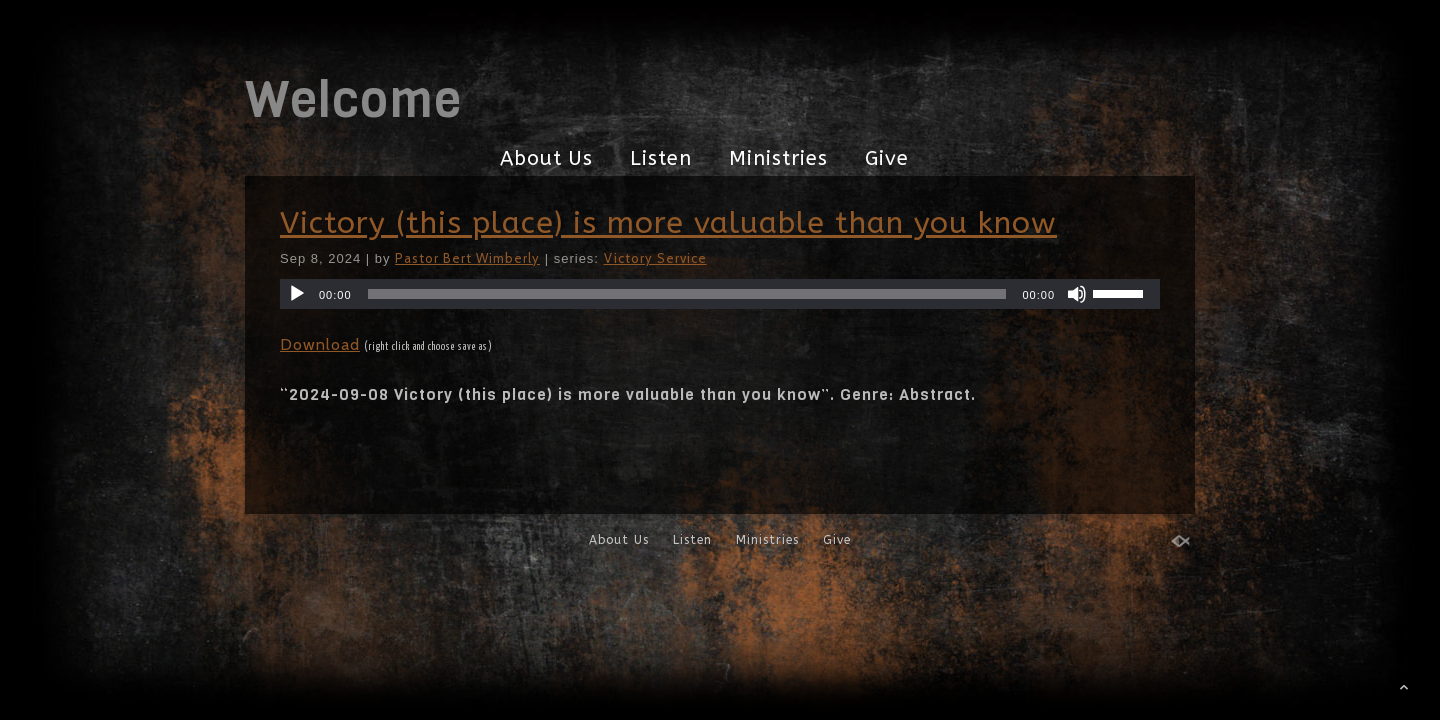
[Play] (297, 294)
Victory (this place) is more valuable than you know (668, 223)
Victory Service (655, 258)
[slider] (687, 294)
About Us (546, 158)
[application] (720, 294)
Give (887, 158)
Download (320, 344)
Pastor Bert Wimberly (467, 258)
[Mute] (1077, 294)
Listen (661, 158)
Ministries (778, 158)
